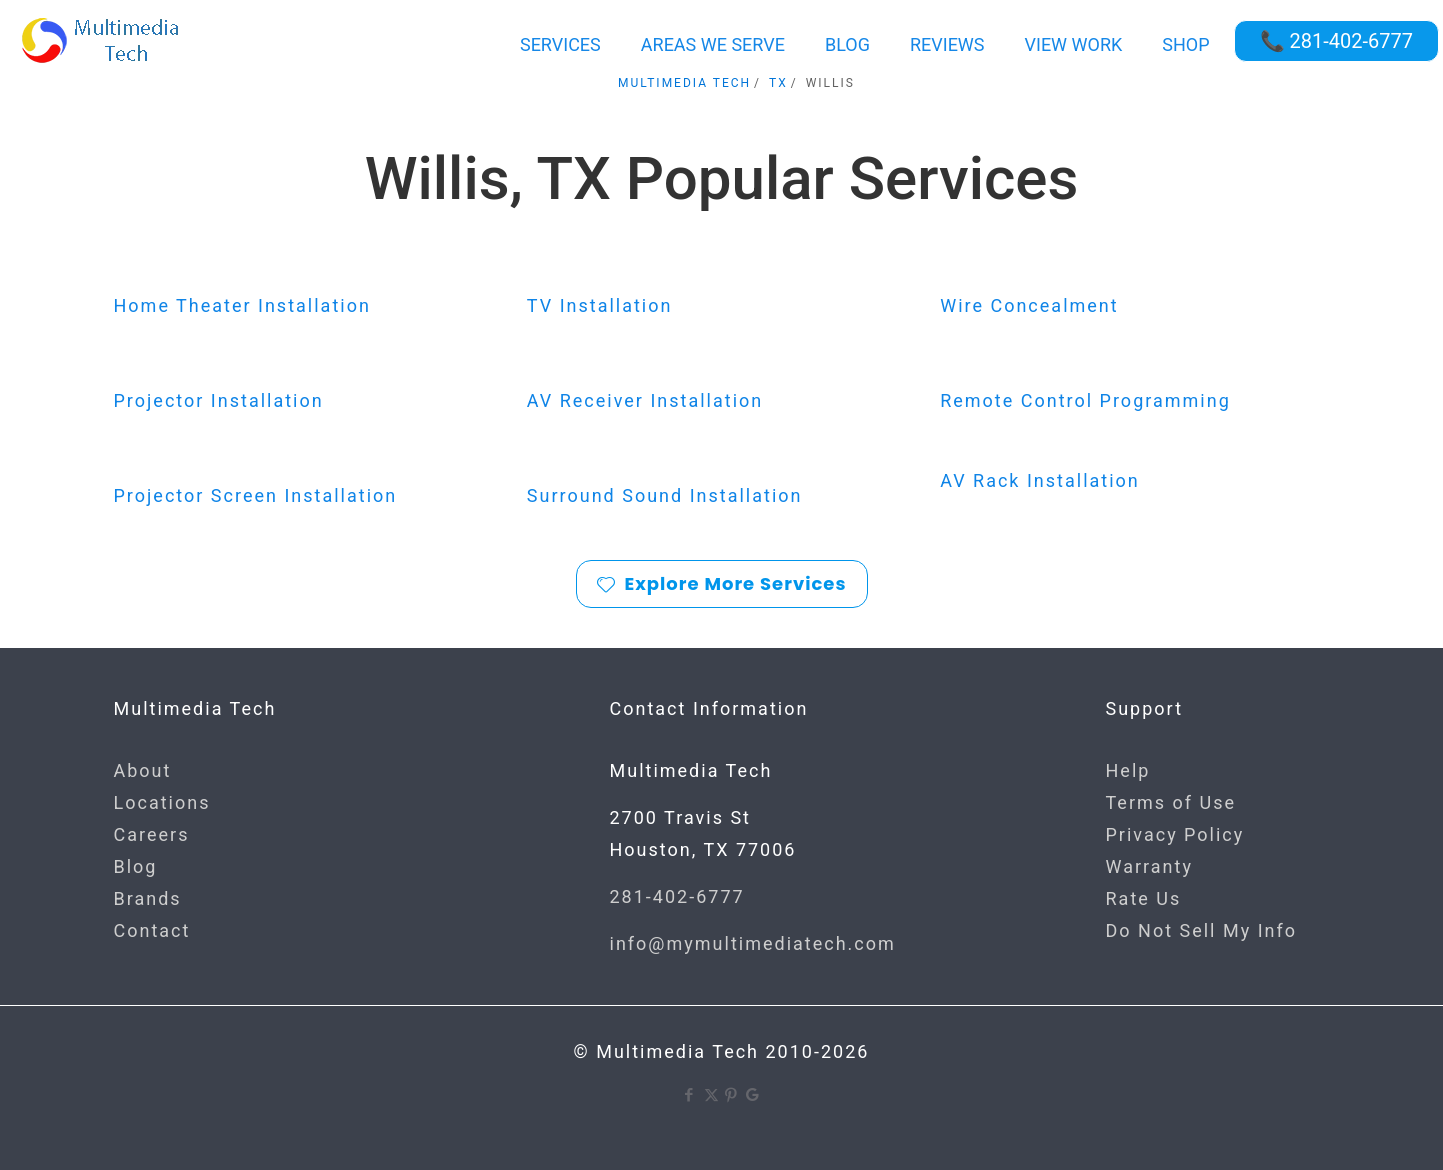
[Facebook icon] (690, 1095)
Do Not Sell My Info (1202, 930)
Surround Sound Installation (665, 495)
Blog (136, 866)
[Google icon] (753, 1095)
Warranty (1149, 866)
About (143, 770)
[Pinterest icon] (732, 1095)
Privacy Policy (1175, 834)
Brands (148, 898)
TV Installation (600, 305)
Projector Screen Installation (256, 495)
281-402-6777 (677, 896)
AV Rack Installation (1040, 480)
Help (1128, 770)
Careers (152, 834)
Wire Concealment (1029, 305)
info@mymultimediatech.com (753, 943)
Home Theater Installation (242, 305)
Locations (162, 802)
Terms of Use (1171, 802)
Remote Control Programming (1085, 400)
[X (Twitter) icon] (711, 1095)
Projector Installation (219, 400)
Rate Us (1144, 898)
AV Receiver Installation (645, 400)
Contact (152, 930)
